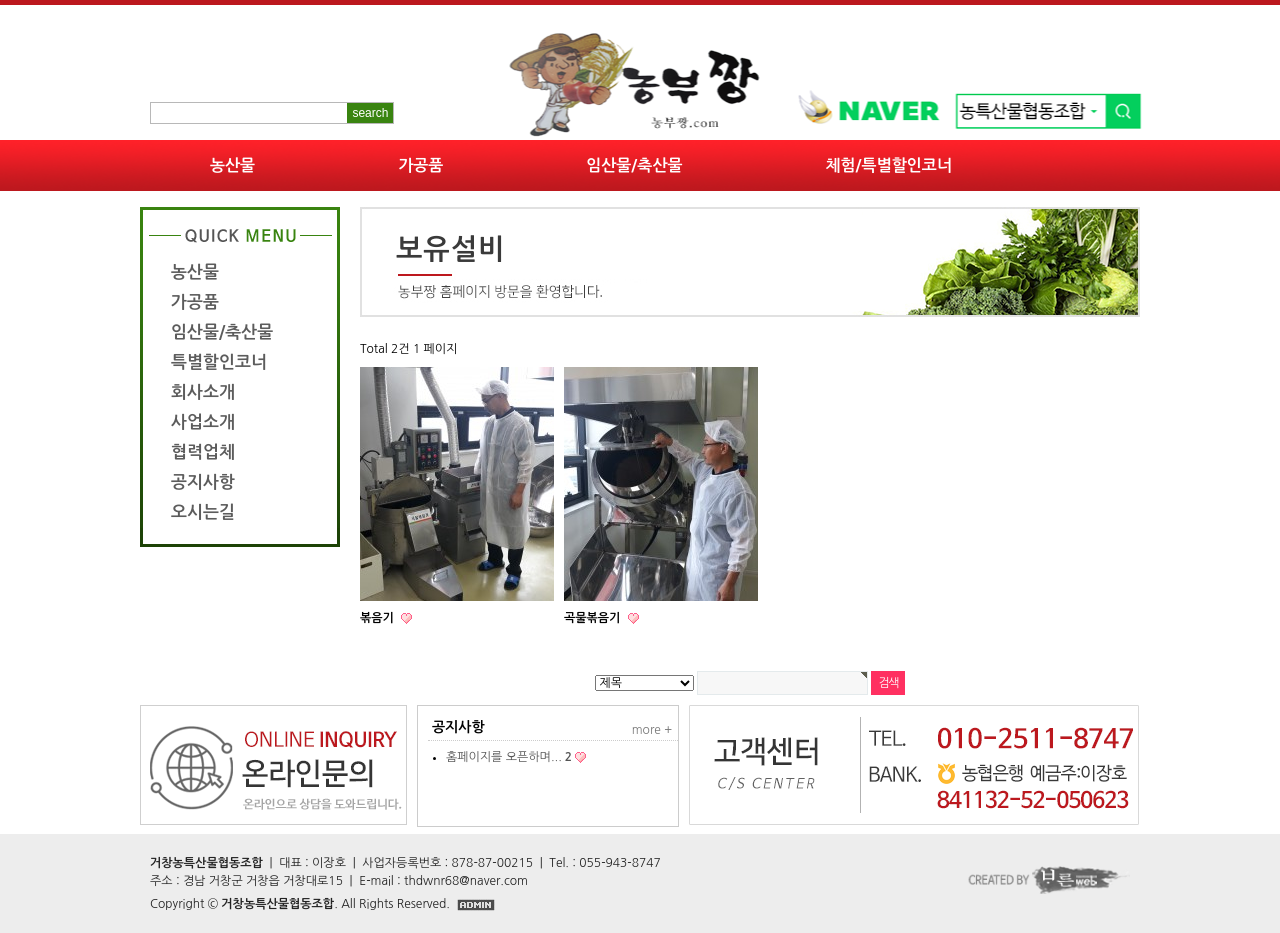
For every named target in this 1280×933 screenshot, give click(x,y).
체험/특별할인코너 (889, 165)
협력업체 (203, 452)
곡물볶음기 (594, 618)
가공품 (420, 165)
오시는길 (203, 512)
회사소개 (203, 392)
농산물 (232, 165)
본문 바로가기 (0, 0)
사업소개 (203, 422)
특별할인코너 (219, 362)
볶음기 (378, 618)
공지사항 (203, 482)
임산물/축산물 (634, 165)
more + (652, 730)
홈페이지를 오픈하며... (509, 757)
